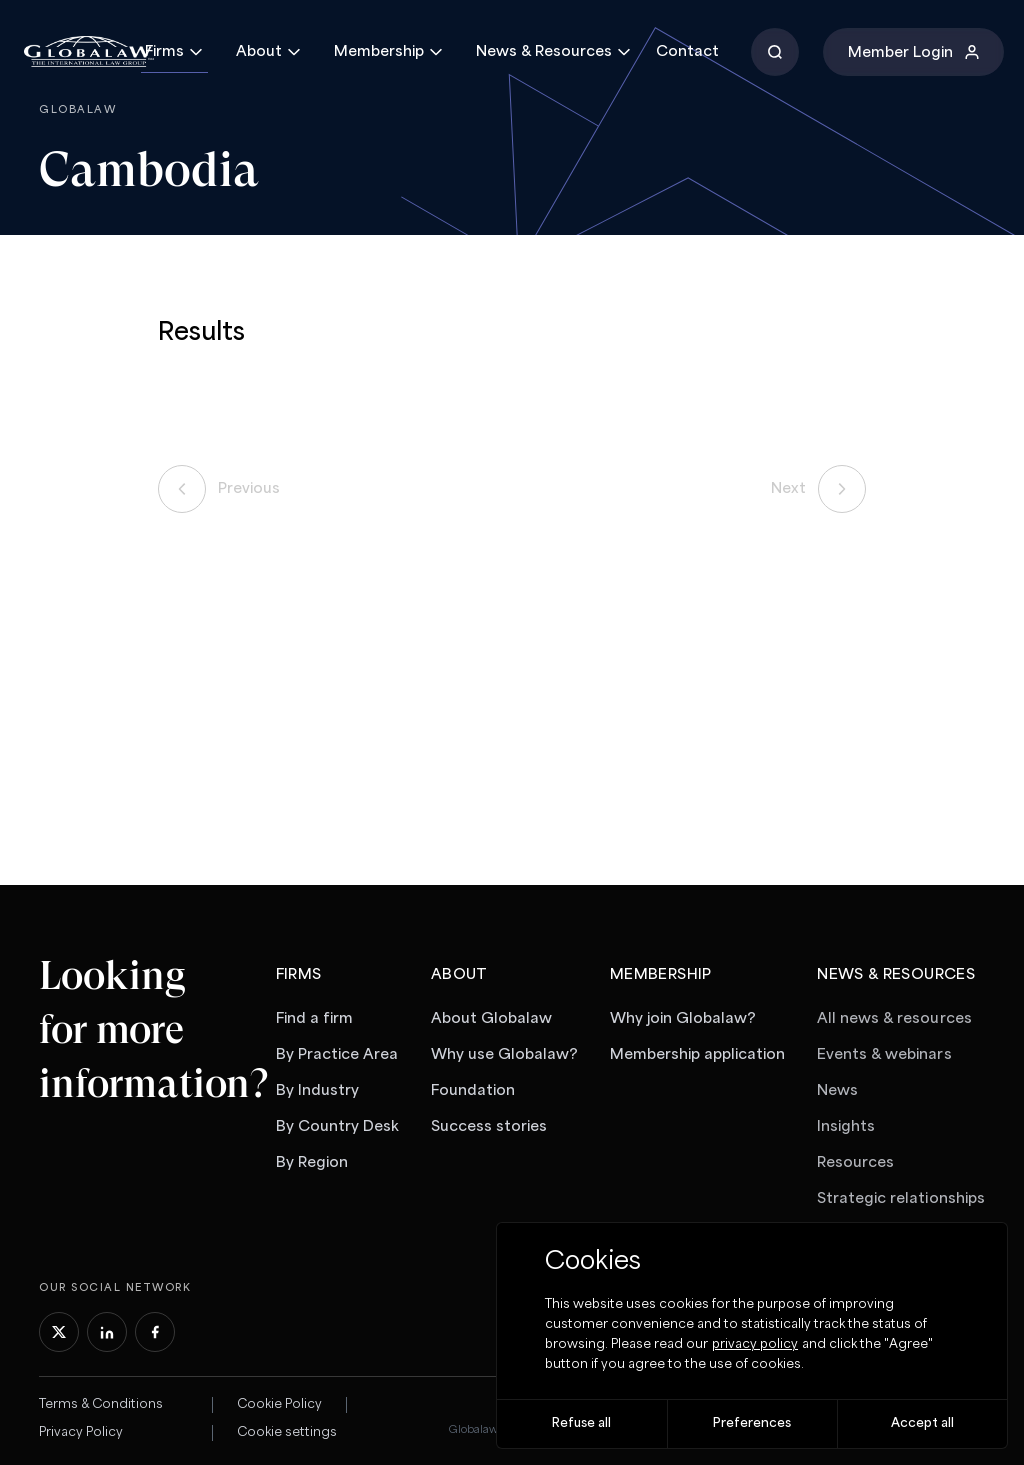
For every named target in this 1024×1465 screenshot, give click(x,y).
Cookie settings (287, 1432)
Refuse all (581, 1423)
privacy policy (755, 1344)
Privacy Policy (81, 1432)
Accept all (922, 1423)
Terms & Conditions (101, 1404)
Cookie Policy (279, 1404)
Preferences (752, 1423)
